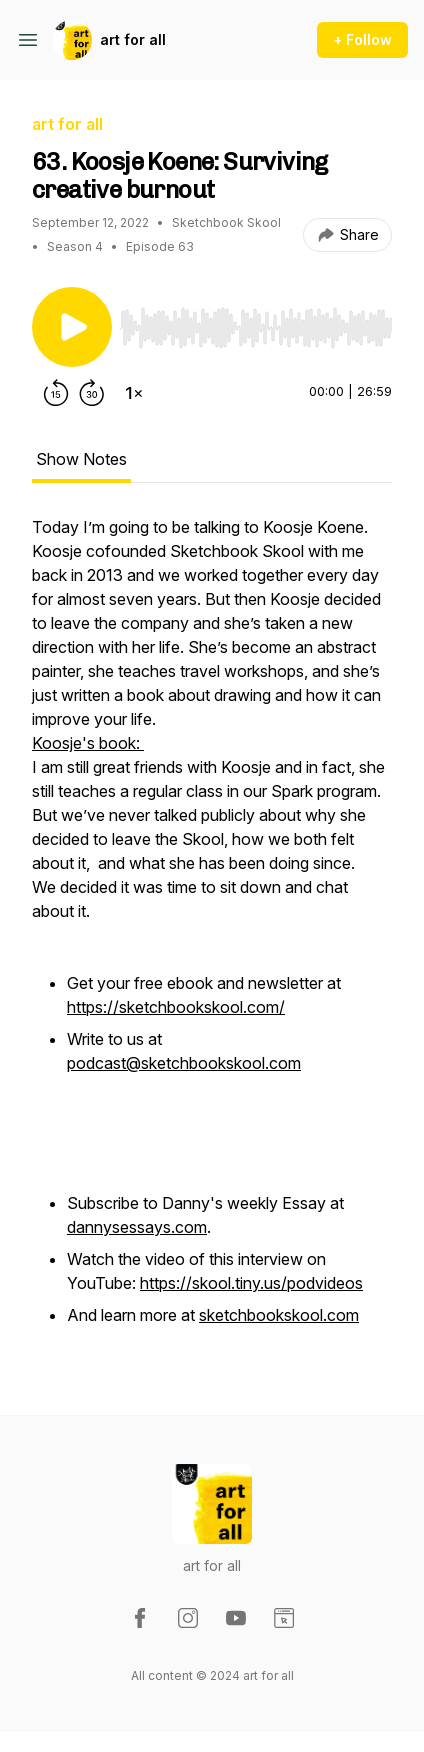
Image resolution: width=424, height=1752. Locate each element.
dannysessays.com (137, 1227)
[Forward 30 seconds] (92, 393)
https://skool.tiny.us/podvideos (251, 1283)
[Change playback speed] (134, 393)
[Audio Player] (256, 322)
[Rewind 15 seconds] (56, 393)
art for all (133, 39)
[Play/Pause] (72, 327)
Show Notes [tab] (81, 459)
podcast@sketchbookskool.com (184, 1063)
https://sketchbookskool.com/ (176, 1007)
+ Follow (362, 39)
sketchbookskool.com (279, 1315)
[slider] (256, 328)
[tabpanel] (212, 933)
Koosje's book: (88, 743)
